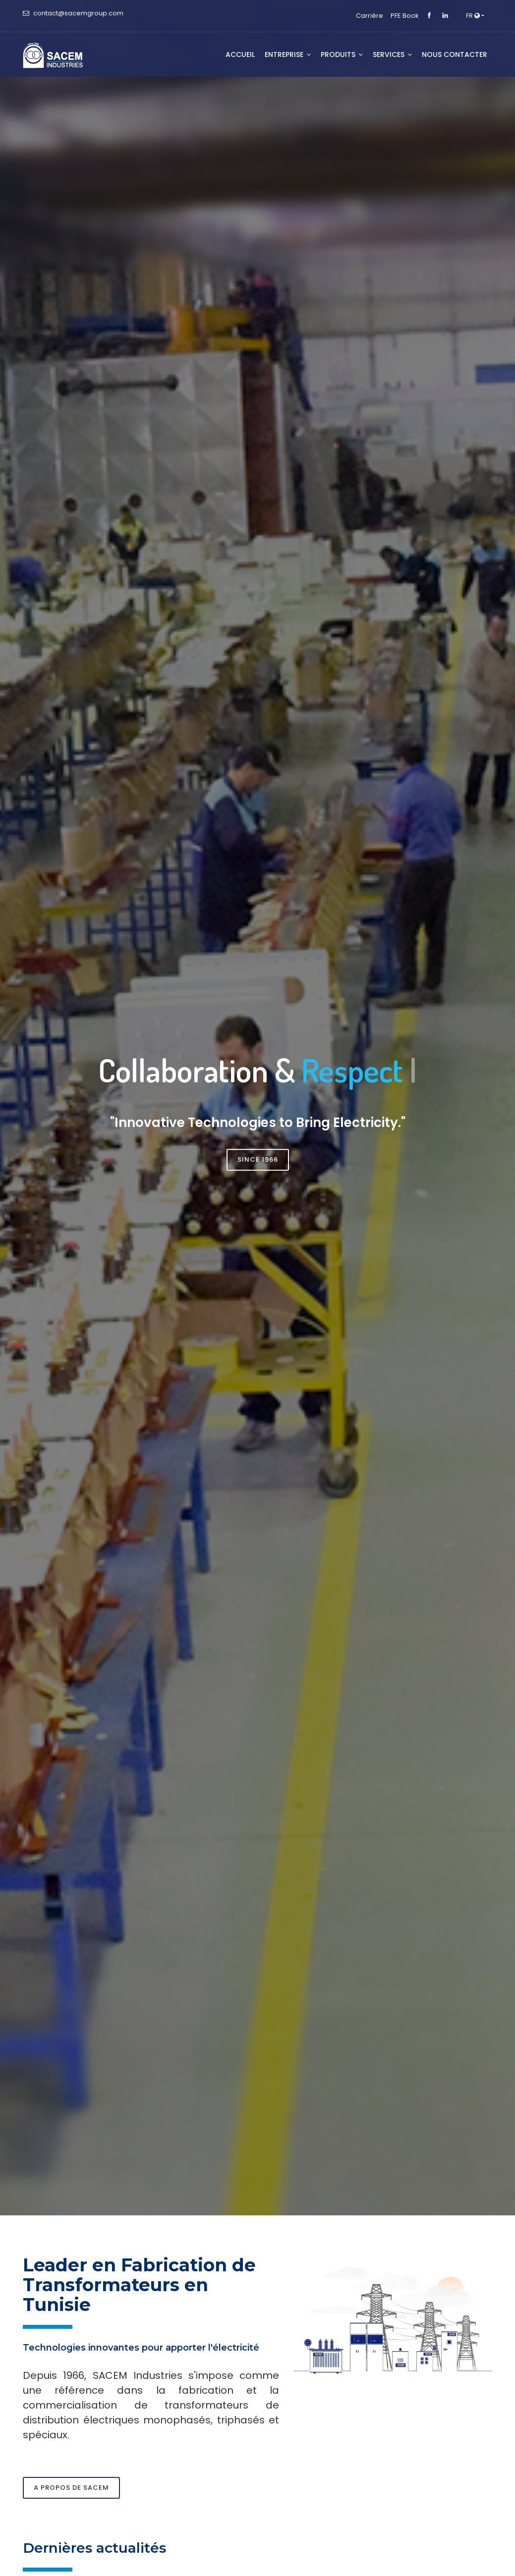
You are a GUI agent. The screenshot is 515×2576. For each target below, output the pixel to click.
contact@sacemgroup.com (78, 13)
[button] (475, 16)
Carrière (369, 15)
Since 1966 (257, 1159)
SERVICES (392, 54)
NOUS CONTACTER (454, 54)
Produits (342, 54)
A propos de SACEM (71, 2487)
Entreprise (288, 54)
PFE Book (405, 15)
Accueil (240, 54)
